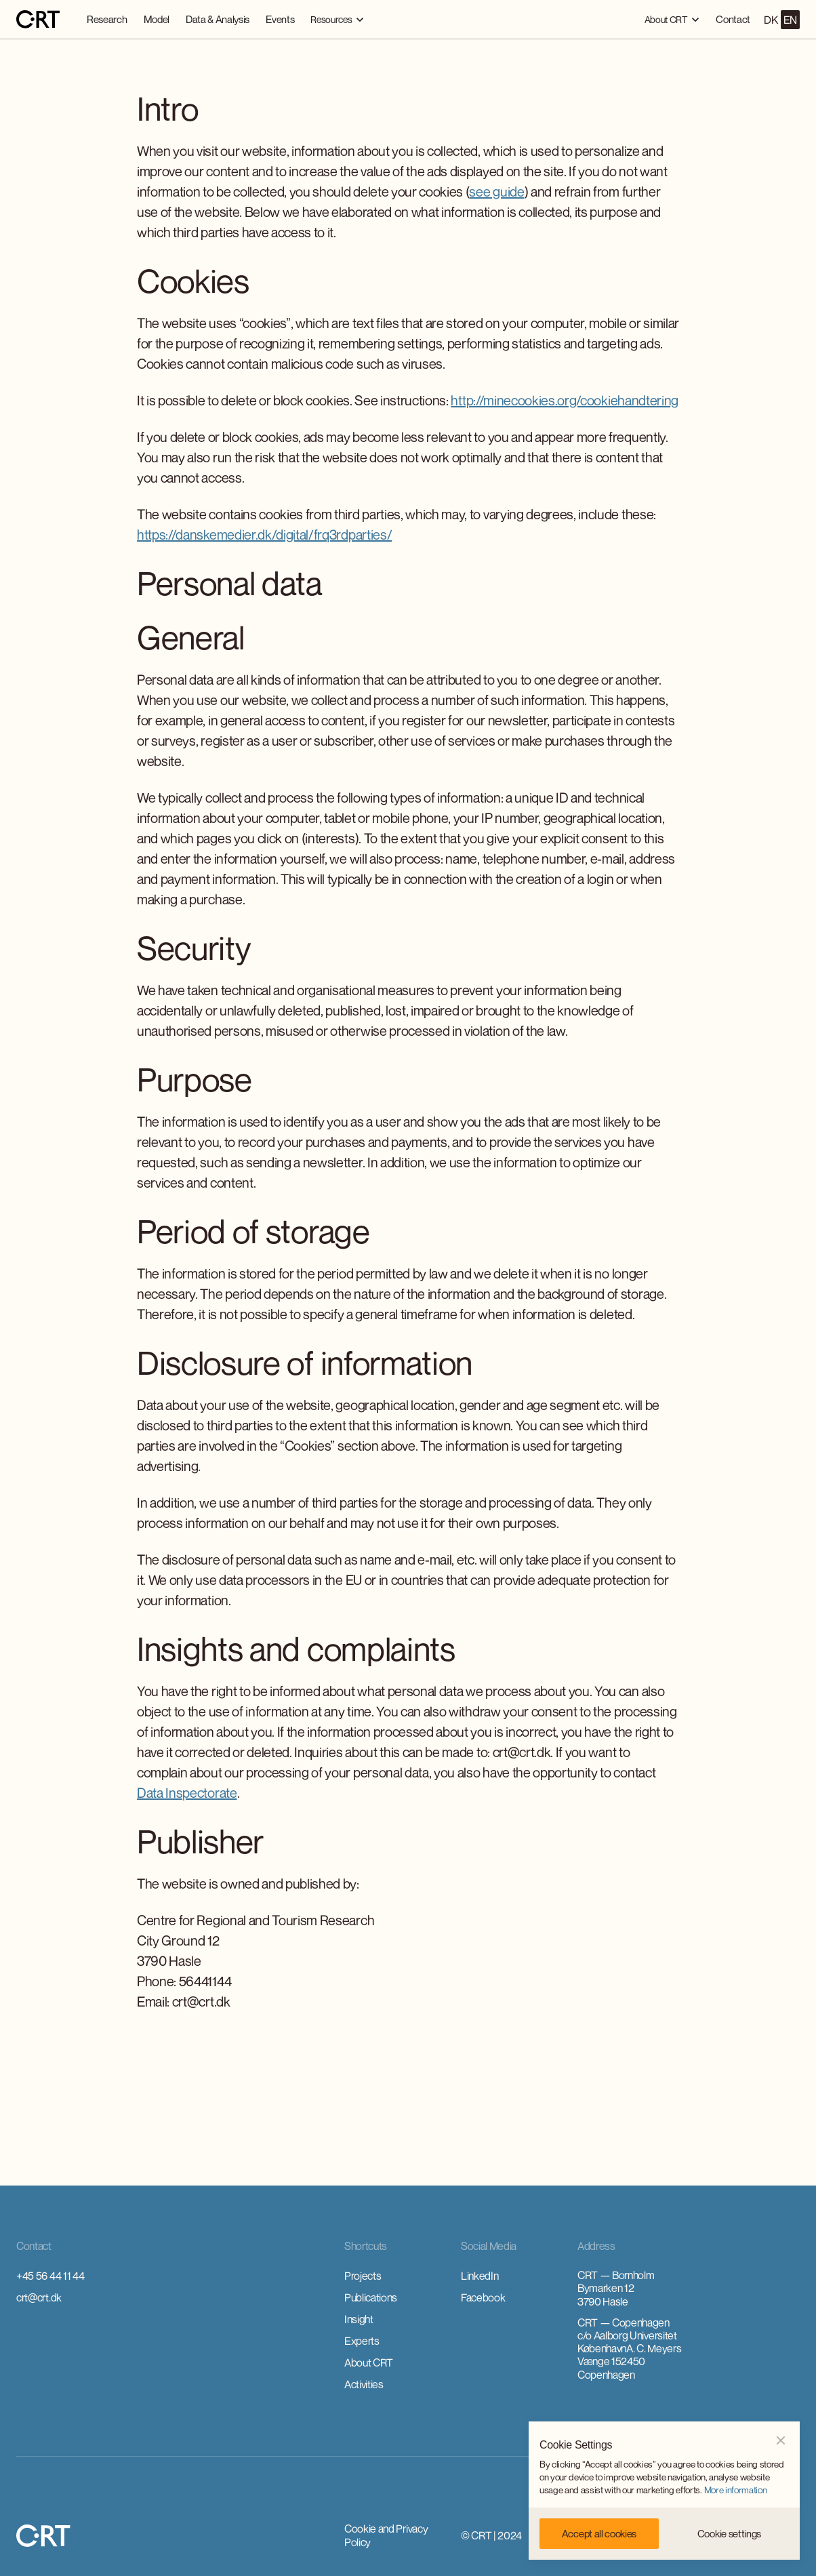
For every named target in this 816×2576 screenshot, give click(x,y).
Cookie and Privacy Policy (386, 2535)
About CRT (368, 2362)
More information (735, 2489)
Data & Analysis (217, 19)
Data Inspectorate (187, 1792)
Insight (358, 2319)
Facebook (483, 2297)
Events (280, 19)
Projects (362, 2275)
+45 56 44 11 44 (50, 2275)
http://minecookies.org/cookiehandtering (564, 400)
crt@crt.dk (39, 2297)
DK (770, 19)
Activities (364, 2384)
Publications (370, 2297)
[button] (337, 19)
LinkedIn (479, 2275)
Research (107, 19)
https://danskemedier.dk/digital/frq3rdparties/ (264, 534)
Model (156, 19)
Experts (362, 2341)
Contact (733, 19)
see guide (496, 191)
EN (790, 19)
